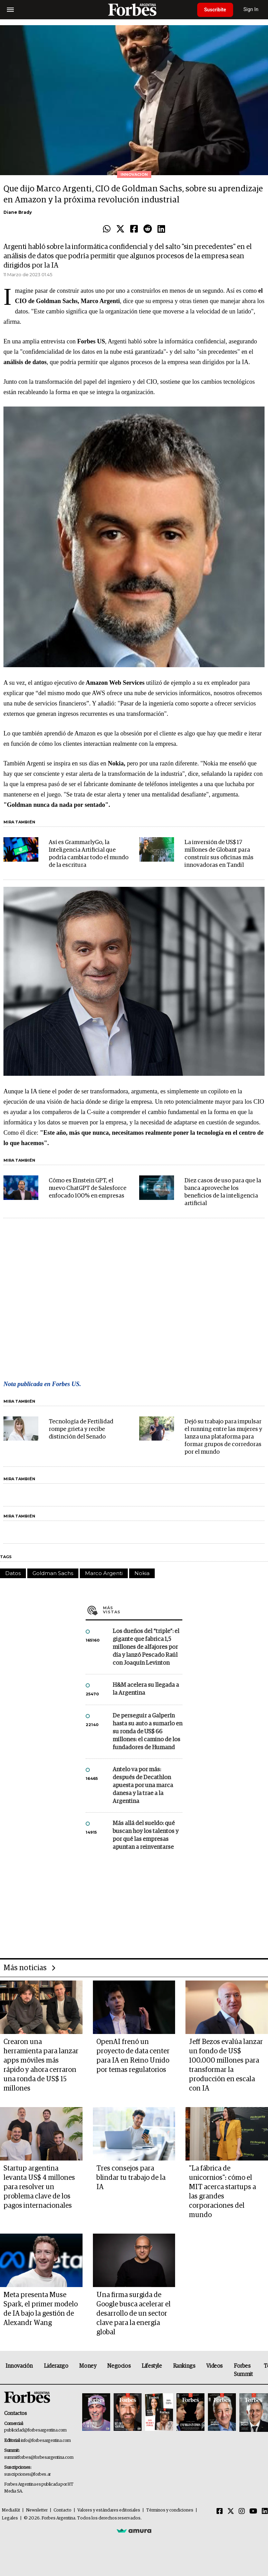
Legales (10, 2518)
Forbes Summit (243, 2370)
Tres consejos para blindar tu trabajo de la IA (130, 2178)
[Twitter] (230, 2511)
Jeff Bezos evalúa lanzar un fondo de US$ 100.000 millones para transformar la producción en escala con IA (226, 2065)
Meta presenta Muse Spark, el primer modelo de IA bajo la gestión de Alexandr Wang (40, 2309)
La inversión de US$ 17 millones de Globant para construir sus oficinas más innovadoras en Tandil (218, 854)
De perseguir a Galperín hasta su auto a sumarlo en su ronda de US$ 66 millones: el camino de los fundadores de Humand (147, 1732)
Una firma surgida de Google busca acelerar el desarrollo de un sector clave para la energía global (133, 2314)
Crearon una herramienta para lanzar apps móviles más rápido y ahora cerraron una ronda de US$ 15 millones (40, 2065)
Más (142, 1609)
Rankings (184, 2366)
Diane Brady (17, 212)
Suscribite (215, 9)
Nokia (142, 1573)
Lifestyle (152, 2366)
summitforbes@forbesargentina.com (38, 2457)
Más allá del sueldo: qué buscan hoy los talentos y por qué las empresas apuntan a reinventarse (146, 1835)
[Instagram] (242, 2511)
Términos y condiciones (169, 2510)
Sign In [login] (251, 9)
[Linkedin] (265, 2511)
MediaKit (11, 2510)
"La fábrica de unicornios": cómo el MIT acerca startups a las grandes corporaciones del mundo (222, 2191)
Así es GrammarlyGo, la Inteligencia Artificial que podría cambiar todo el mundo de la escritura (88, 854)
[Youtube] (253, 2511)
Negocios (119, 2366)
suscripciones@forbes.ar (27, 2474)
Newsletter (37, 2510)
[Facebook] (220, 2511)
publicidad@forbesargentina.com (35, 2430)
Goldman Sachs (52, 1573)
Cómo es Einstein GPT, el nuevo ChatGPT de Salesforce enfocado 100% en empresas (87, 1188)
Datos (13, 1573)
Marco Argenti (104, 1573)
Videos (214, 2366)
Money (87, 2366)
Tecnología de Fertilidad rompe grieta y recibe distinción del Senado (81, 1429)
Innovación (19, 2366)
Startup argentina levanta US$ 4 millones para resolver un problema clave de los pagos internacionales (39, 2187)
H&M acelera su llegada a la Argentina (146, 1689)
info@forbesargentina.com (46, 2440)
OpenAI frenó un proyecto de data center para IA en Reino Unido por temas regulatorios (133, 2055)
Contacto (62, 2510)
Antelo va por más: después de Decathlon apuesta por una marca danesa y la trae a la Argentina (143, 1785)
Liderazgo (56, 2366)
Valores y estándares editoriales (108, 2510)
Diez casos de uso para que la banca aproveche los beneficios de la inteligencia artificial (222, 1192)
